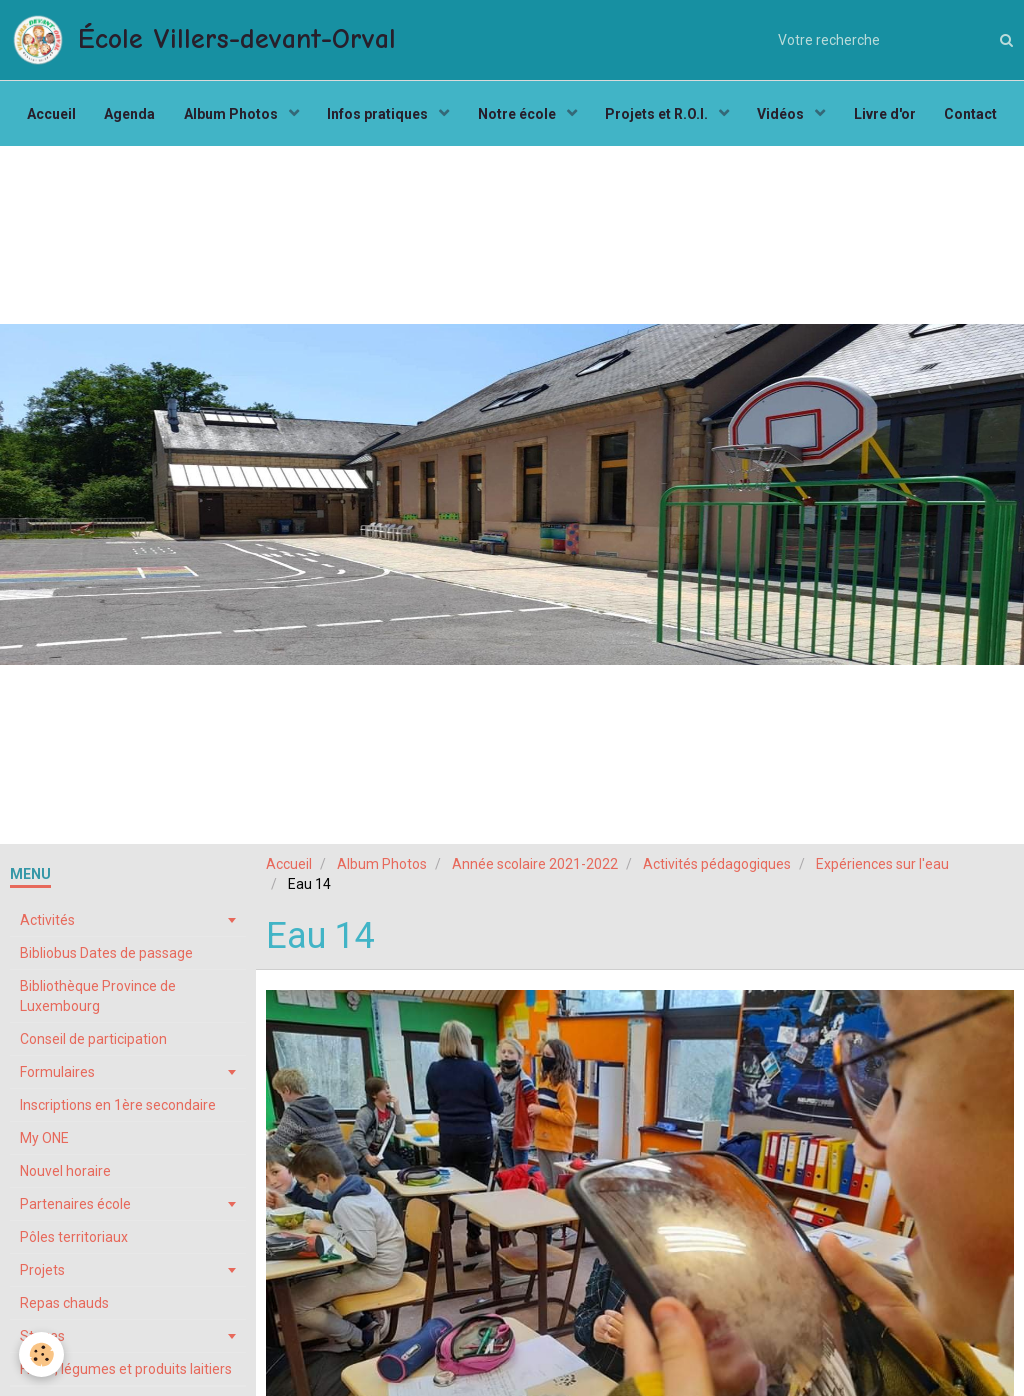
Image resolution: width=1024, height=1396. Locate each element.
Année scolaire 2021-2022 (535, 869)
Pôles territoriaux (74, 1242)
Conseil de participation (93, 1044)
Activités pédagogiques (717, 869)
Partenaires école (75, 1209)
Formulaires (57, 1077)
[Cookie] (42, 1354)
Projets (42, 1275)
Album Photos (229, 116)
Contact (977, 116)
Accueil (45, 116)
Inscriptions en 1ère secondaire (118, 1110)
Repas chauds (64, 1308)
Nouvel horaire (65, 1176)
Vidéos (786, 116)
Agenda (125, 116)
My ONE (44, 1143)
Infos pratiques (378, 116)
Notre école (518, 116)
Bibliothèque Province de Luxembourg (98, 1001)
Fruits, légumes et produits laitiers (126, 1374)
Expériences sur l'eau (882, 869)
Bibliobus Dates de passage (106, 958)
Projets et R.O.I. (660, 116)
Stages (42, 1341)
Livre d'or (890, 116)
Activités (47, 925)
